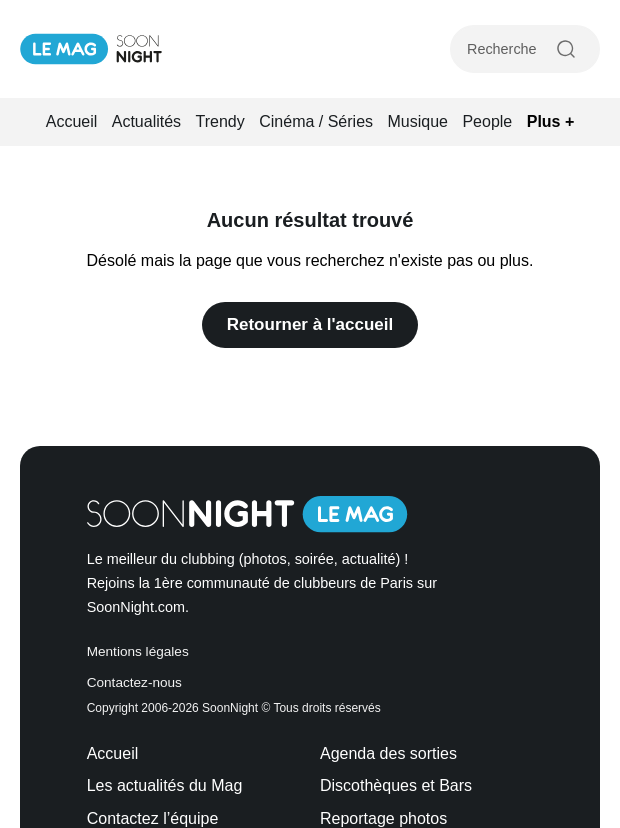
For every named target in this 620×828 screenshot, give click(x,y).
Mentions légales (138, 651)
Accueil (72, 121)
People (487, 121)
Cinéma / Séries (316, 121)
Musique (418, 121)
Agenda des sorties (388, 753)
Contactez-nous (134, 682)
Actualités (146, 121)
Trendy (220, 121)
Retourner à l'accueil (310, 324)
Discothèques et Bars (396, 785)
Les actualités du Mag (165, 785)
